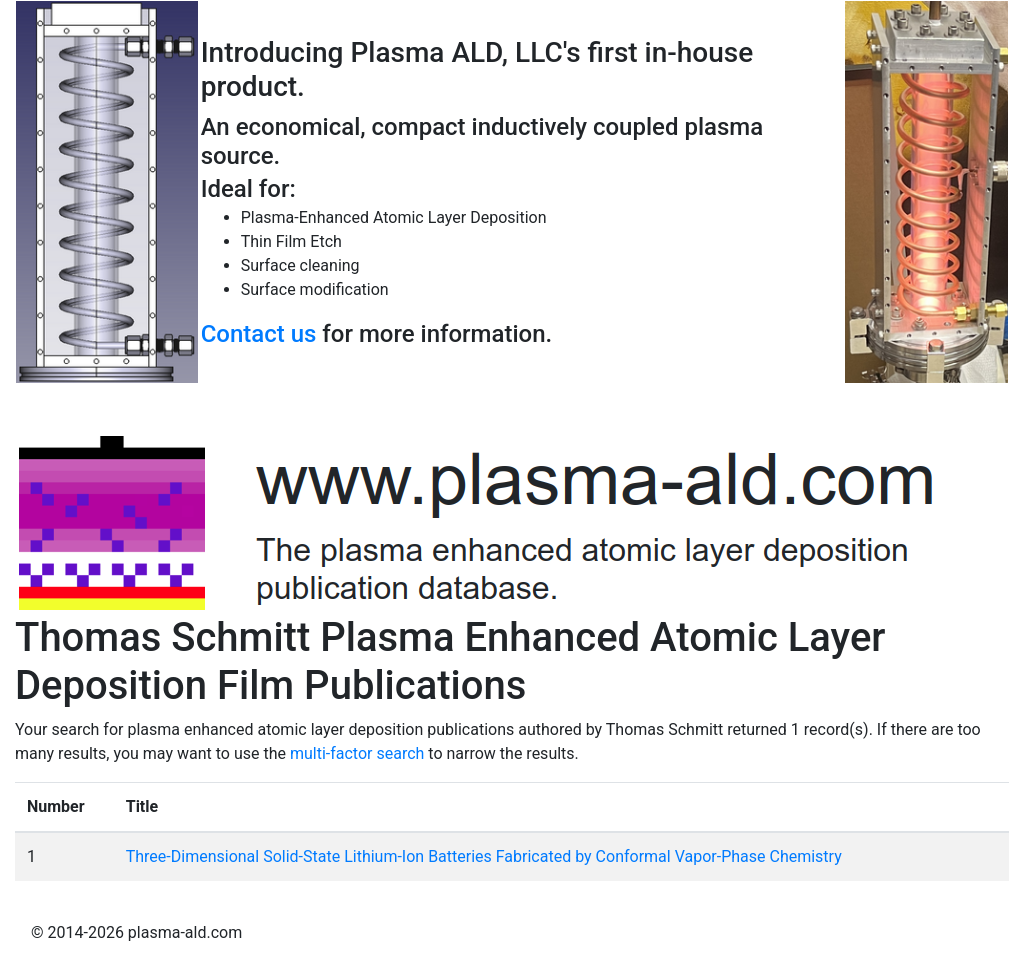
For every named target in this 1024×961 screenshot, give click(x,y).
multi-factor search (357, 753)
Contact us (259, 334)
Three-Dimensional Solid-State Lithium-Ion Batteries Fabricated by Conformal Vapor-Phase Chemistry (484, 856)
